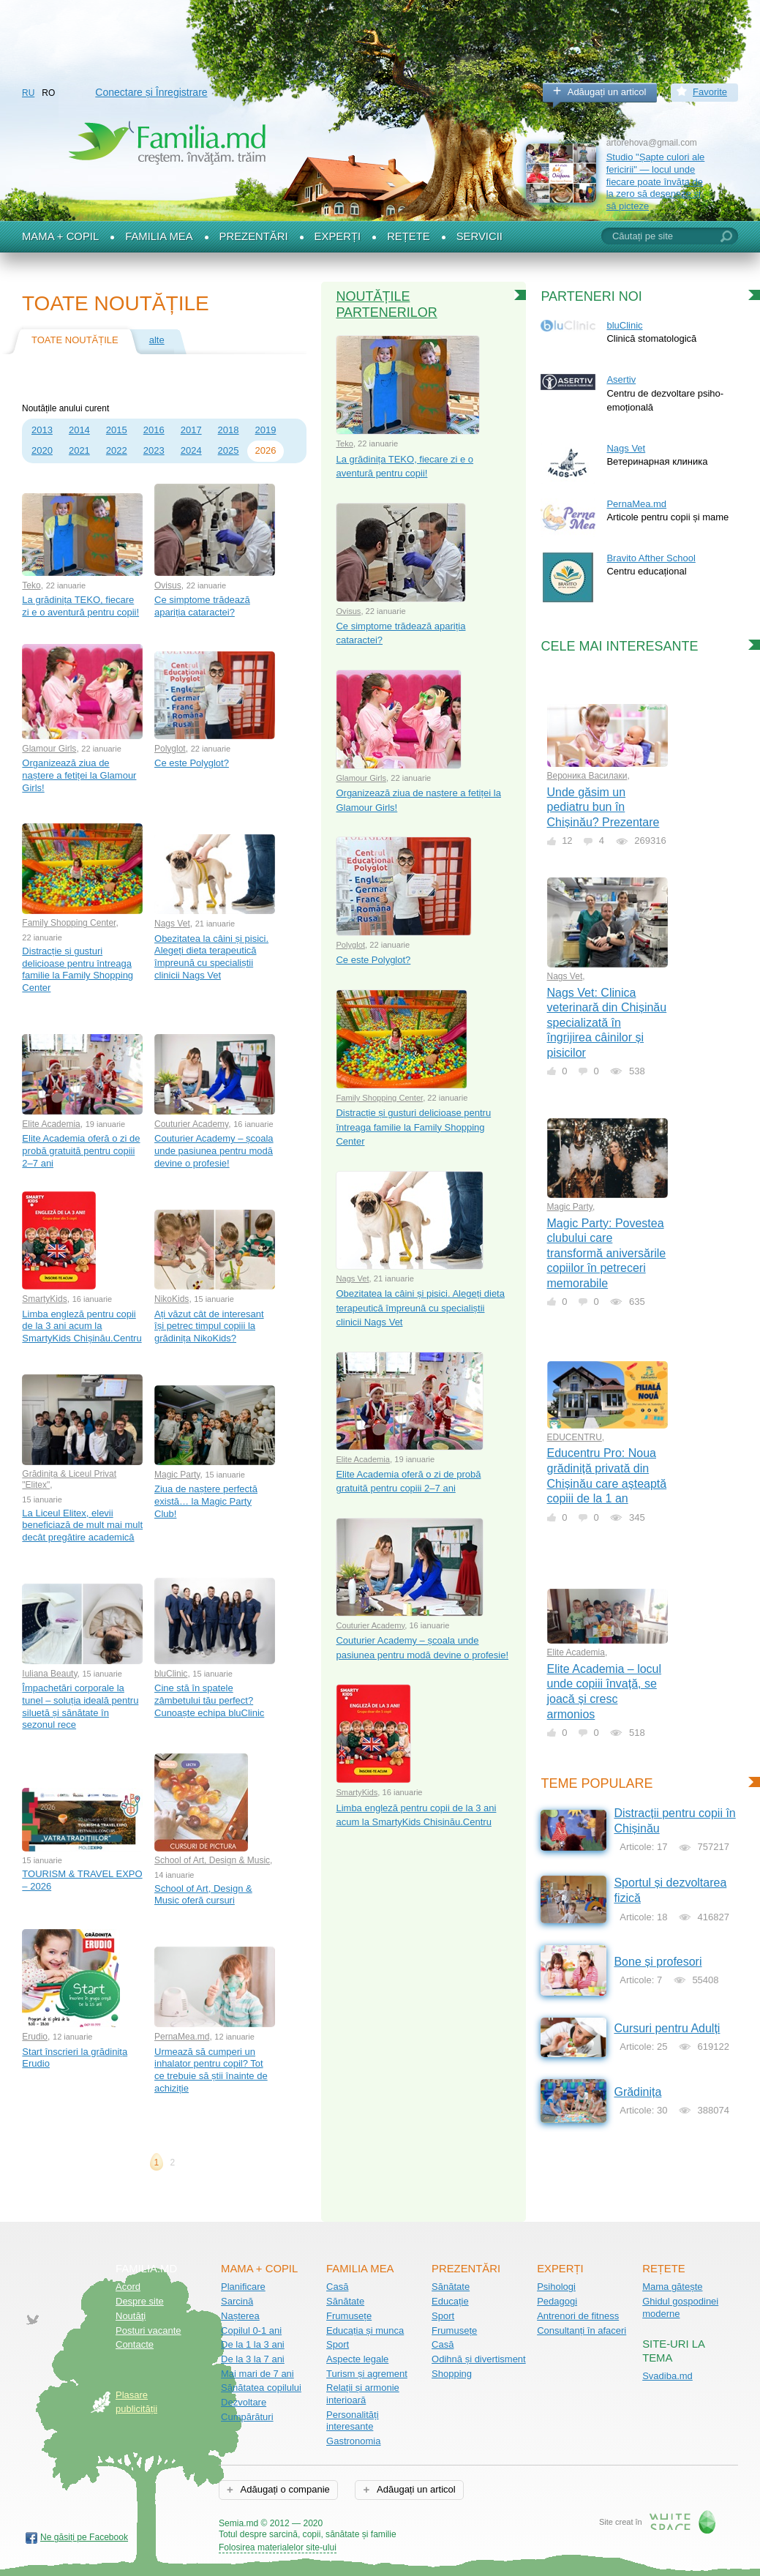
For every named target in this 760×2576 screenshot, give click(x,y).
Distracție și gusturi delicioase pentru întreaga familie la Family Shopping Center (77, 969)
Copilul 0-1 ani (251, 2330)
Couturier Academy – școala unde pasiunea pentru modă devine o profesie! (214, 1150)
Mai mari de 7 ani (257, 2373)
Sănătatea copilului (261, 2387)
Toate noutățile (74, 339)
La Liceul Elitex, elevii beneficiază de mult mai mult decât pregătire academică (82, 1525)
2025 (228, 450)
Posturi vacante (148, 2330)
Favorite (710, 91)
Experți (338, 236)
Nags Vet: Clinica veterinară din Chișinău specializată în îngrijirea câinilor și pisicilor (607, 1022)
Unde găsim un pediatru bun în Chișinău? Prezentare (603, 807)
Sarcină (237, 2301)
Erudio (35, 2037)
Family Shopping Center (69, 923)
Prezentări (253, 236)
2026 (265, 450)
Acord (128, 2286)
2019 (265, 429)
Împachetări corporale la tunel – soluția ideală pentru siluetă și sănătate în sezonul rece (80, 1706)
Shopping (452, 2373)
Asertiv (621, 379)
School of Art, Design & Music (212, 1860)
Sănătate (345, 2301)
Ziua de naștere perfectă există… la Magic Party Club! (205, 1501)
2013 (42, 429)
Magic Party (177, 1474)
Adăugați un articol (607, 91)
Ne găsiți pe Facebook (84, 2537)
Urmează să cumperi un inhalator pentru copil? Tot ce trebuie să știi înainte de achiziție (211, 2070)
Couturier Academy (191, 1124)
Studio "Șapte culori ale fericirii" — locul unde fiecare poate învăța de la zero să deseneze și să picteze (655, 181)
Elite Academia (51, 1124)
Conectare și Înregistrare (151, 92)
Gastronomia (353, 2440)
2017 (191, 429)
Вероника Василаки (587, 776)
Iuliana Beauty (49, 1674)
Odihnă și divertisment (479, 2359)
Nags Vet (172, 923)
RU (28, 93)
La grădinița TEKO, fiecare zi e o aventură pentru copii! (80, 606)
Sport (337, 2344)
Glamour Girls (49, 749)
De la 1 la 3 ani (253, 2344)
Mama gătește (672, 2286)
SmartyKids (44, 1299)
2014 (79, 429)
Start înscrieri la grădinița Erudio (74, 2058)
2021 (79, 450)
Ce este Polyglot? (191, 762)
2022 (116, 450)
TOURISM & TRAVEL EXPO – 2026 (82, 1880)
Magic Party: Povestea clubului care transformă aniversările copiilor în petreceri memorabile (606, 1253)
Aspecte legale (357, 2359)
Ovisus (167, 585)
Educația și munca (365, 2330)
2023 (154, 450)
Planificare (243, 2286)
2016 (154, 429)
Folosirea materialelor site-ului (277, 2547)
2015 (116, 429)
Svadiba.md (667, 2375)
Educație (450, 2301)
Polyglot (170, 749)
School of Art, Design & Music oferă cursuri (203, 1894)
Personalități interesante (352, 2421)
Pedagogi (557, 2301)
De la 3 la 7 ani (253, 2359)
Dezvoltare (243, 2402)
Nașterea (240, 2315)
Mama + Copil (60, 236)
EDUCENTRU (574, 1437)
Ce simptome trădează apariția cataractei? (202, 606)
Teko (31, 585)
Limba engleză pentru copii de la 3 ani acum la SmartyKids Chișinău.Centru (81, 1326)
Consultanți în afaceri (581, 2330)
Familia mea (158, 236)
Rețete (408, 236)
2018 (228, 429)
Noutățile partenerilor (386, 304)
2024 (191, 450)
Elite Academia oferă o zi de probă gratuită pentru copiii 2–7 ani (81, 1150)
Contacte (135, 2344)
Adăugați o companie (284, 2489)
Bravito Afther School (650, 558)
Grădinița (637, 2092)
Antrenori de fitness (578, 2315)
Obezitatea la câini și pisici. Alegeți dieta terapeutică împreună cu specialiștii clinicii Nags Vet (211, 957)
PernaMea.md (181, 2037)
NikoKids (171, 1299)
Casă (337, 2286)
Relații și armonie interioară (362, 2393)
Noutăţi (131, 2315)
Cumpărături (247, 2416)
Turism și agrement (366, 2373)
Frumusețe (349, 2315)
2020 (42, 450)
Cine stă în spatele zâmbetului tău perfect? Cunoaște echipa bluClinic (209, 1700)
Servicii (479, 236)
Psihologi (556, 2286)
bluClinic (170, 1674)
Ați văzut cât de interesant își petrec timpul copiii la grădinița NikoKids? (209, 1326)
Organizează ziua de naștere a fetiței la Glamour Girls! (79, 775)
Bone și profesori (657, 1961)
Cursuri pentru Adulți (667, 2028)
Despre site (140, 2301)
